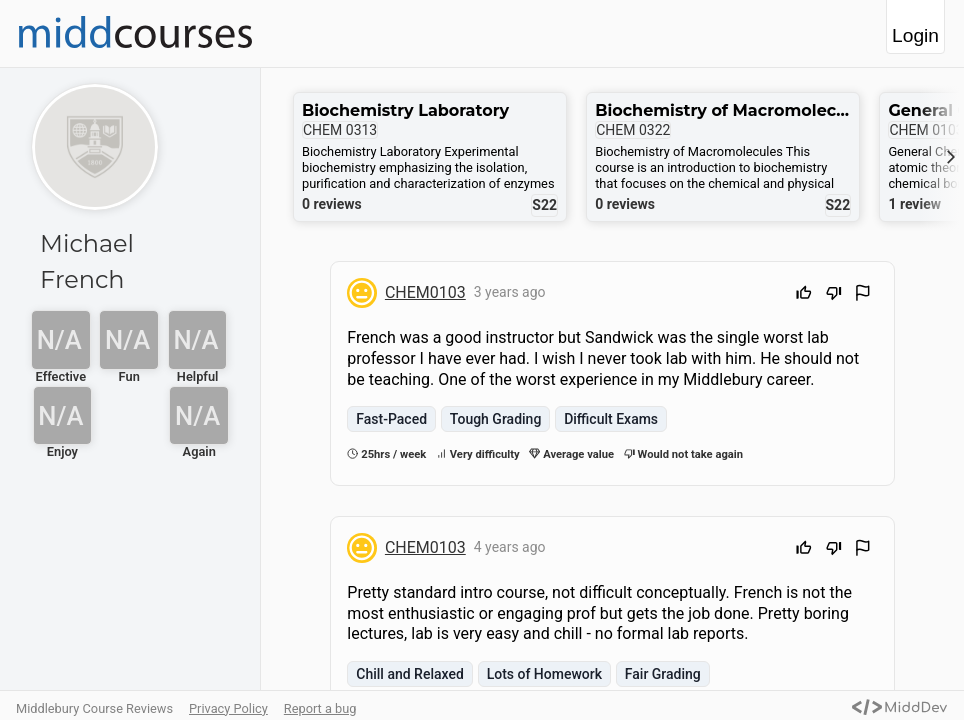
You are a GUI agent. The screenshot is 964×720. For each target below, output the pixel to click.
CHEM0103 (425, 292)
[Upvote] (804, 295)
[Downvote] (834, 295)
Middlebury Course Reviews (94, 708)
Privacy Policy (228, 708)
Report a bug (320, 708)
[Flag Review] (863, 295)
